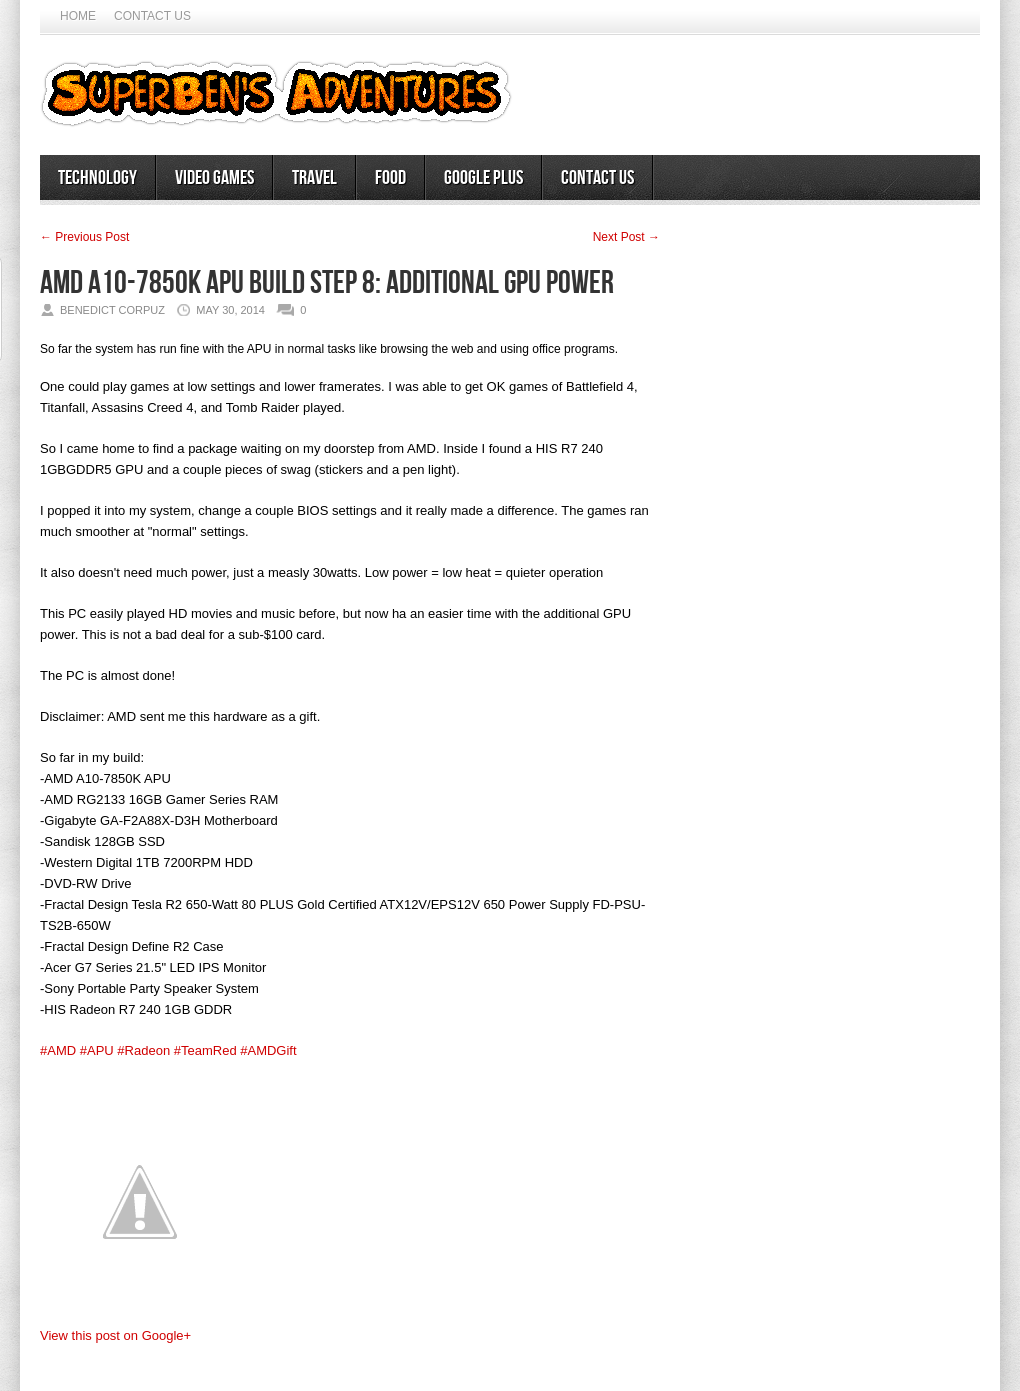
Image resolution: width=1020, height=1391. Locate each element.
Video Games (214, 178)
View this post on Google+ (115, 1335)
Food (390, 178)
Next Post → (626, 237)
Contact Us (152, 16)
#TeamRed (205, 1050)
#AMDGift (268, 1050)
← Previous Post (84, 237)
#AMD (58, 1050)
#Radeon (143, 1050)
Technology (97, 178)
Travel (314, 178)
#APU (97, 1050)
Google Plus (483, 178)
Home (78, 16)
